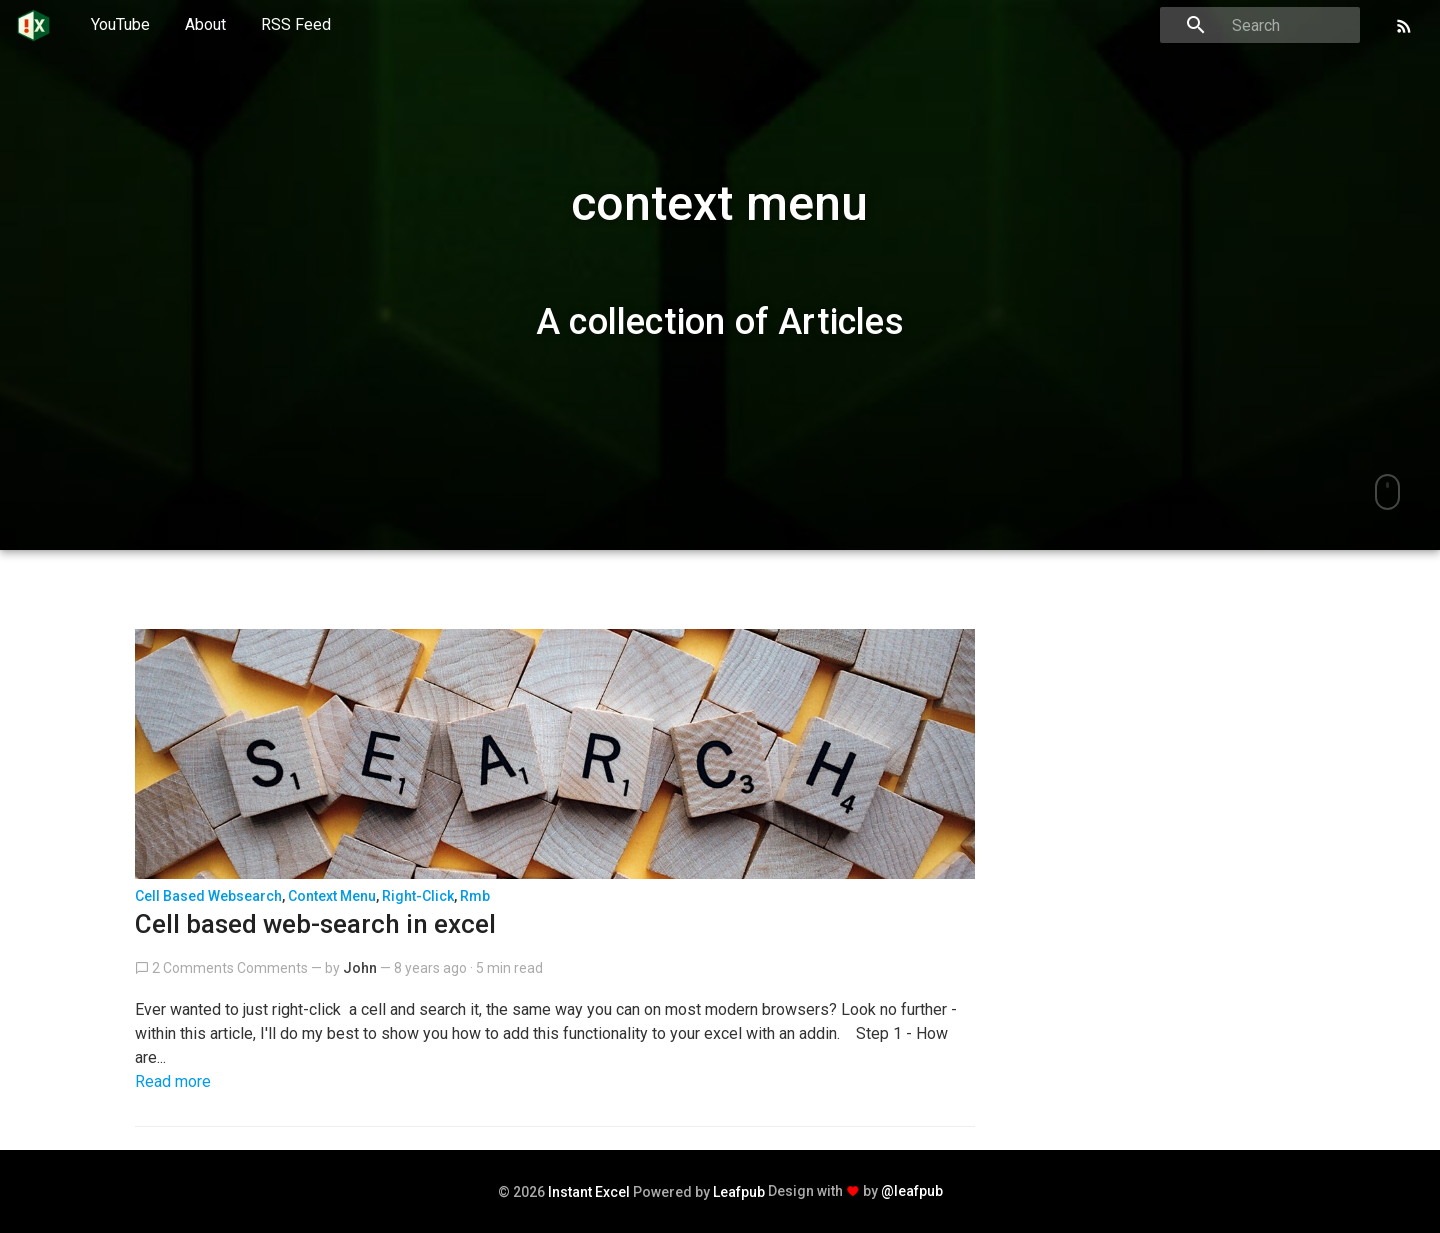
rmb (475, 896)
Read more (173, 1081)
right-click (418, 896)
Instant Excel (589, 1192)
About (205, 24)
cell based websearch (208, 896)
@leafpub (912, 1191)
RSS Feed (296, 24)
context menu (332, 896)
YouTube (120, 24)
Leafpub (739, 1192)
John (360, 968)
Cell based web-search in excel (315, 924)
